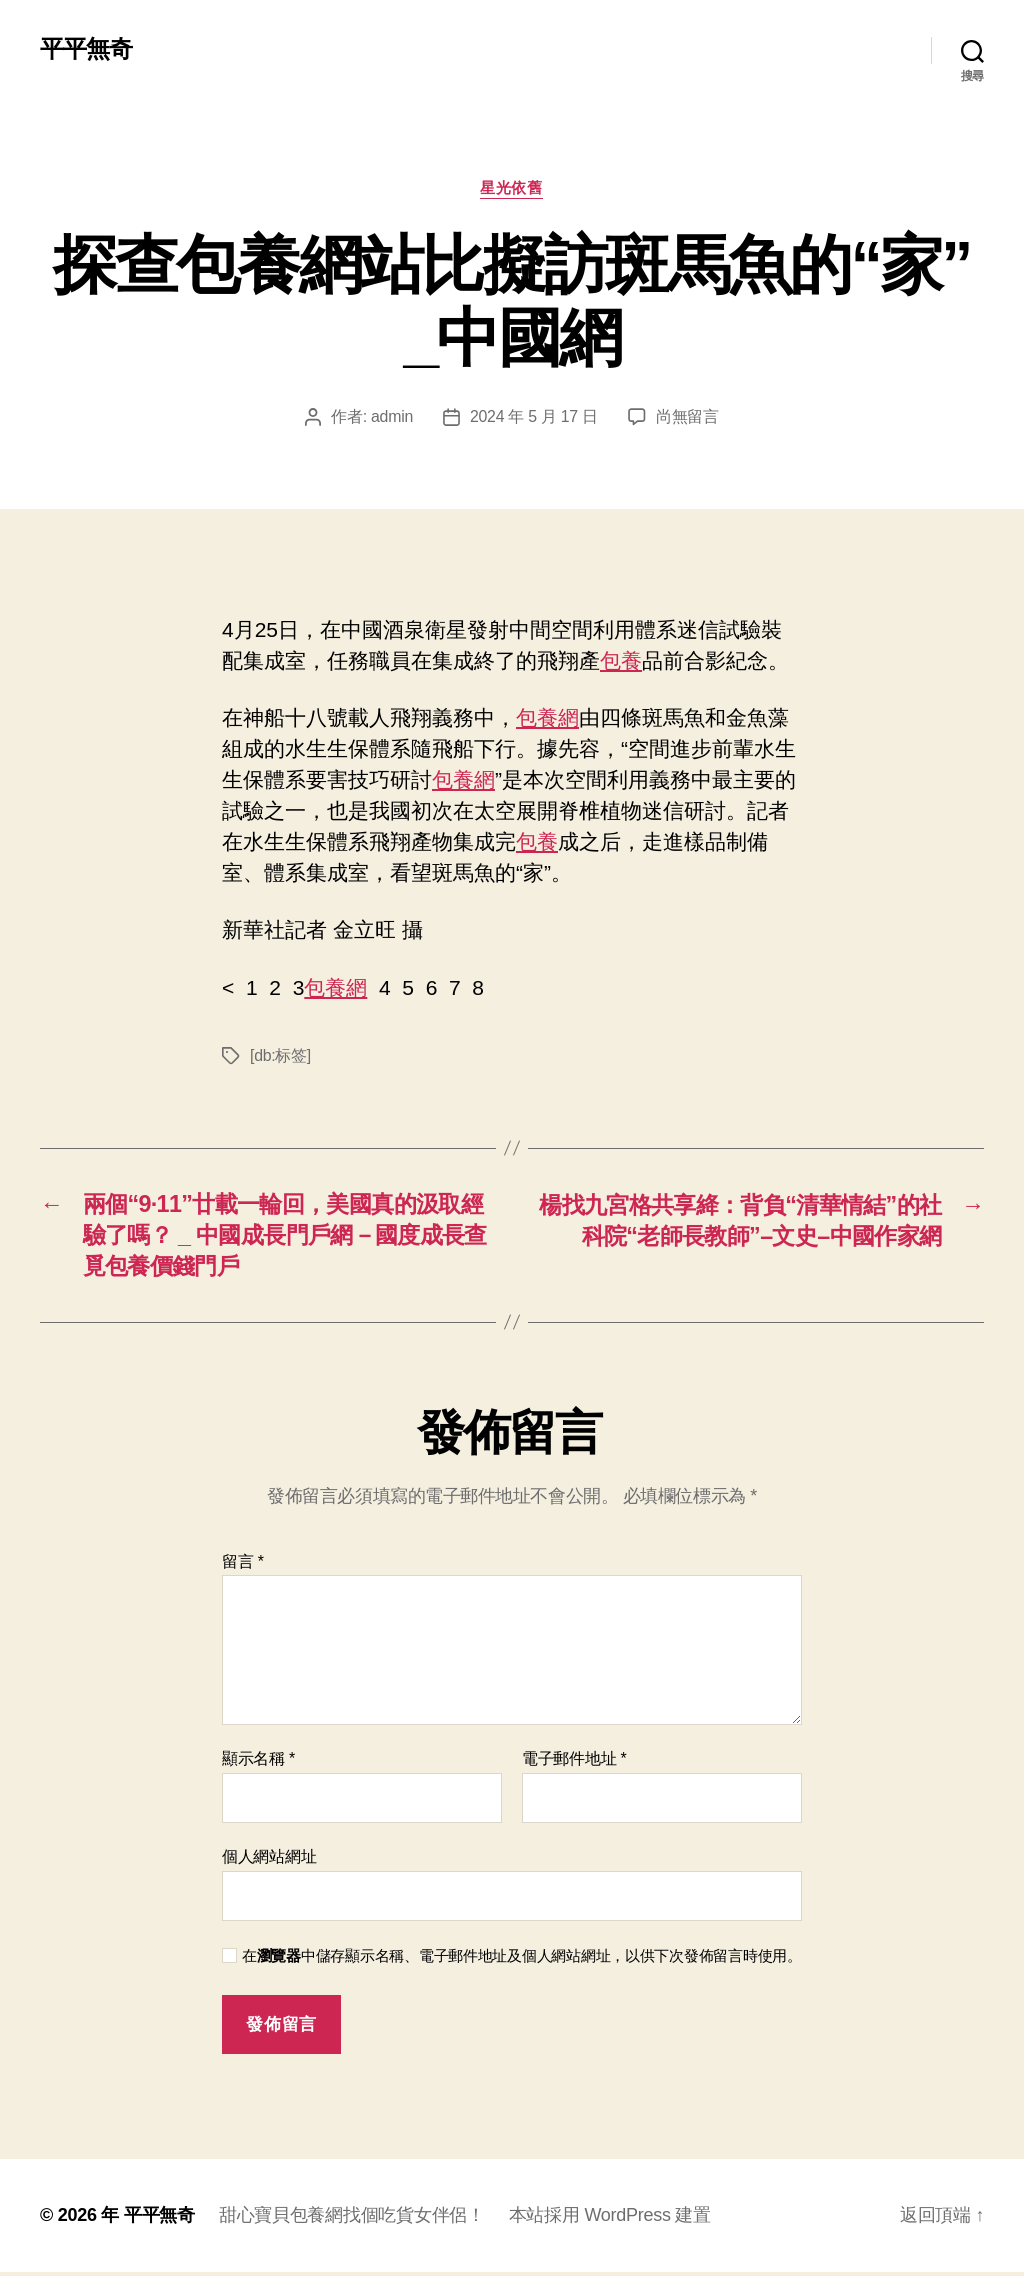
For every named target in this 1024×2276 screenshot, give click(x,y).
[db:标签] (280, 1055)
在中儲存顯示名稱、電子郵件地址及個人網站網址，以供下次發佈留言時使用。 (522, 1958)
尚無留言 (687, 417)
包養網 (547, 718)
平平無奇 (86, 50)
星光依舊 (512, 188)
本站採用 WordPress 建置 (610, 2219)
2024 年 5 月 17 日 (534, 417)
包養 (621, 661)
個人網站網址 (269, 1860)
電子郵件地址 (574, 1762)
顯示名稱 (258, 1762)
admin (392, 417)
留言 (243, 1565)
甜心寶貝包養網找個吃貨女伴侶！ (352, 2219)
